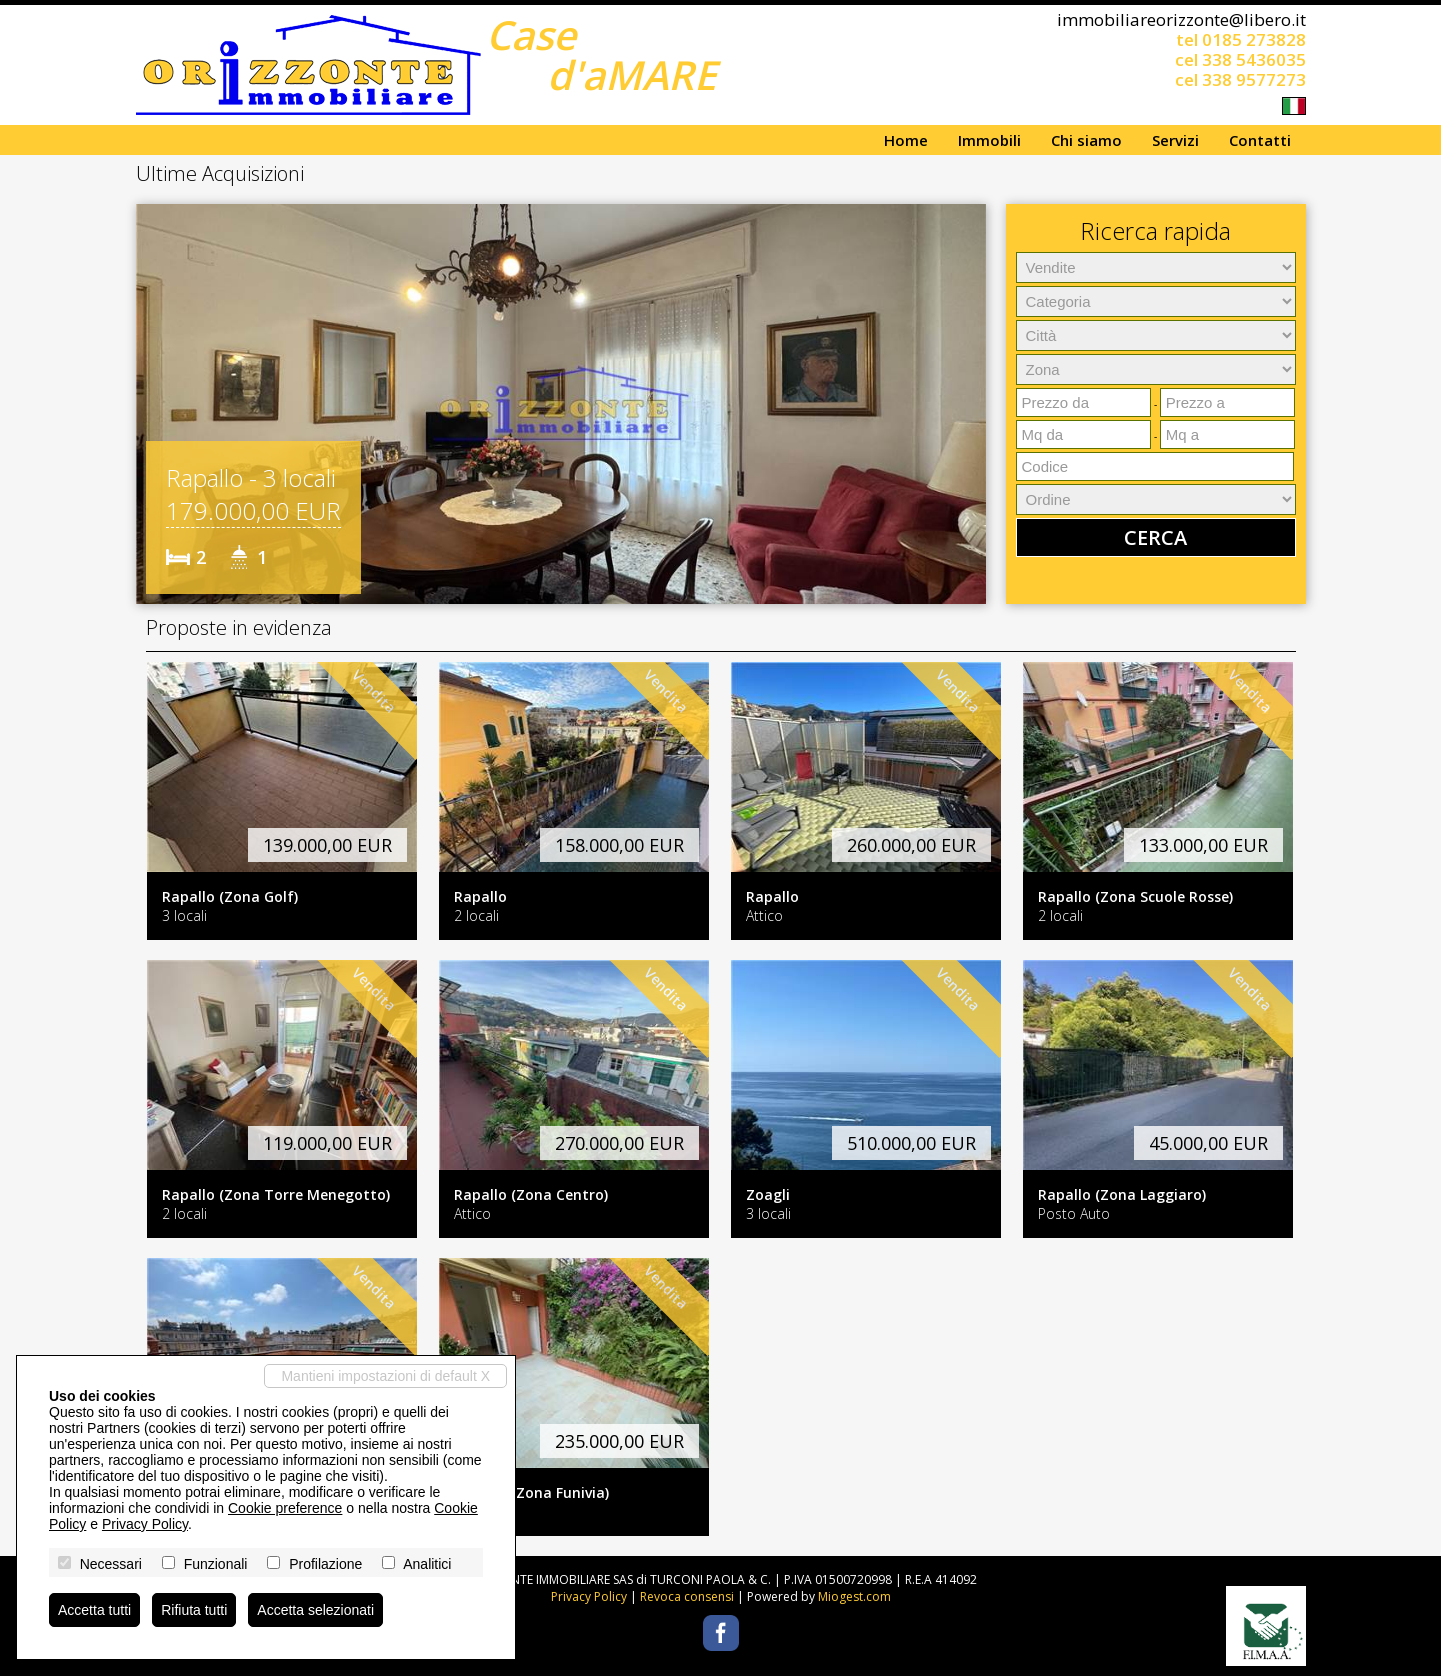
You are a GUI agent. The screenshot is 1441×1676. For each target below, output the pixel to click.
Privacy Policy (589, 1596)
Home (906, 140)
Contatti (1260, 140)
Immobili (989, 140)
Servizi (1175, 140)
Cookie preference (285, 1508)
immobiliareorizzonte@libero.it (1181, 19)
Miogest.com (854, 1596)
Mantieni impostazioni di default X (385, 1376)
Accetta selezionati (315, 1610)
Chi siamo (1086, 140)
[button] (154, 404)
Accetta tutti (94, 1610)
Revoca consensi (687, 1596)
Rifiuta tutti (194, 1610)
